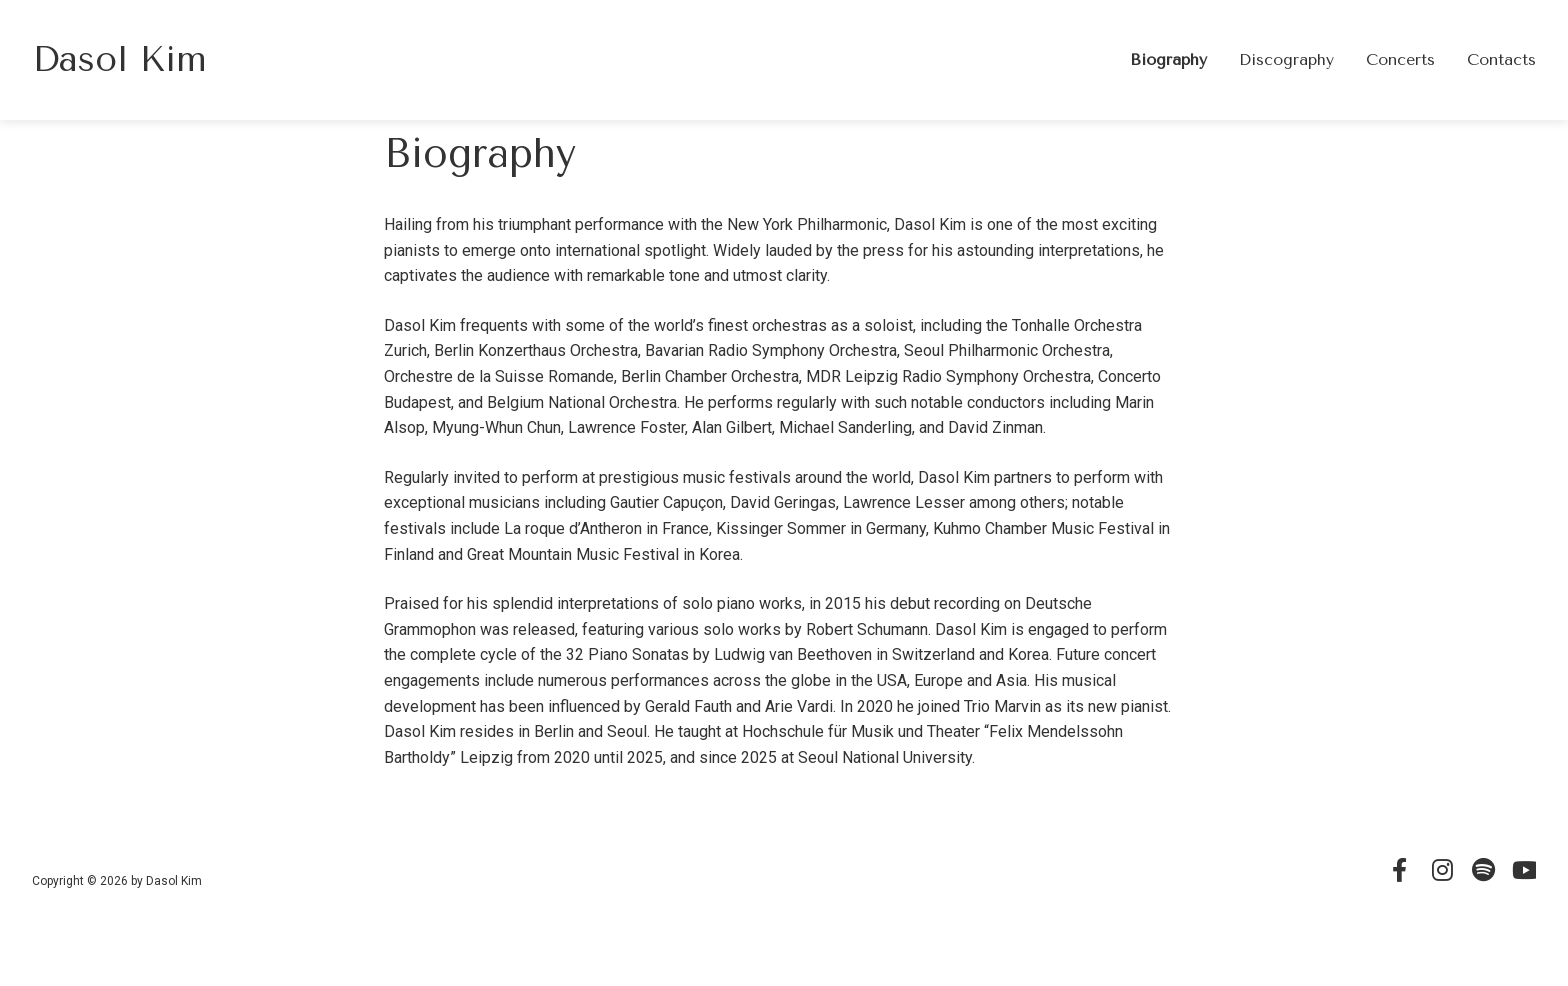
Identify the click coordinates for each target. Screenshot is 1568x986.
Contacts (1501, 59)
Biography (1168, 59)
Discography (1286, 59)
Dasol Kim (119, 59)
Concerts (1400, 59)
